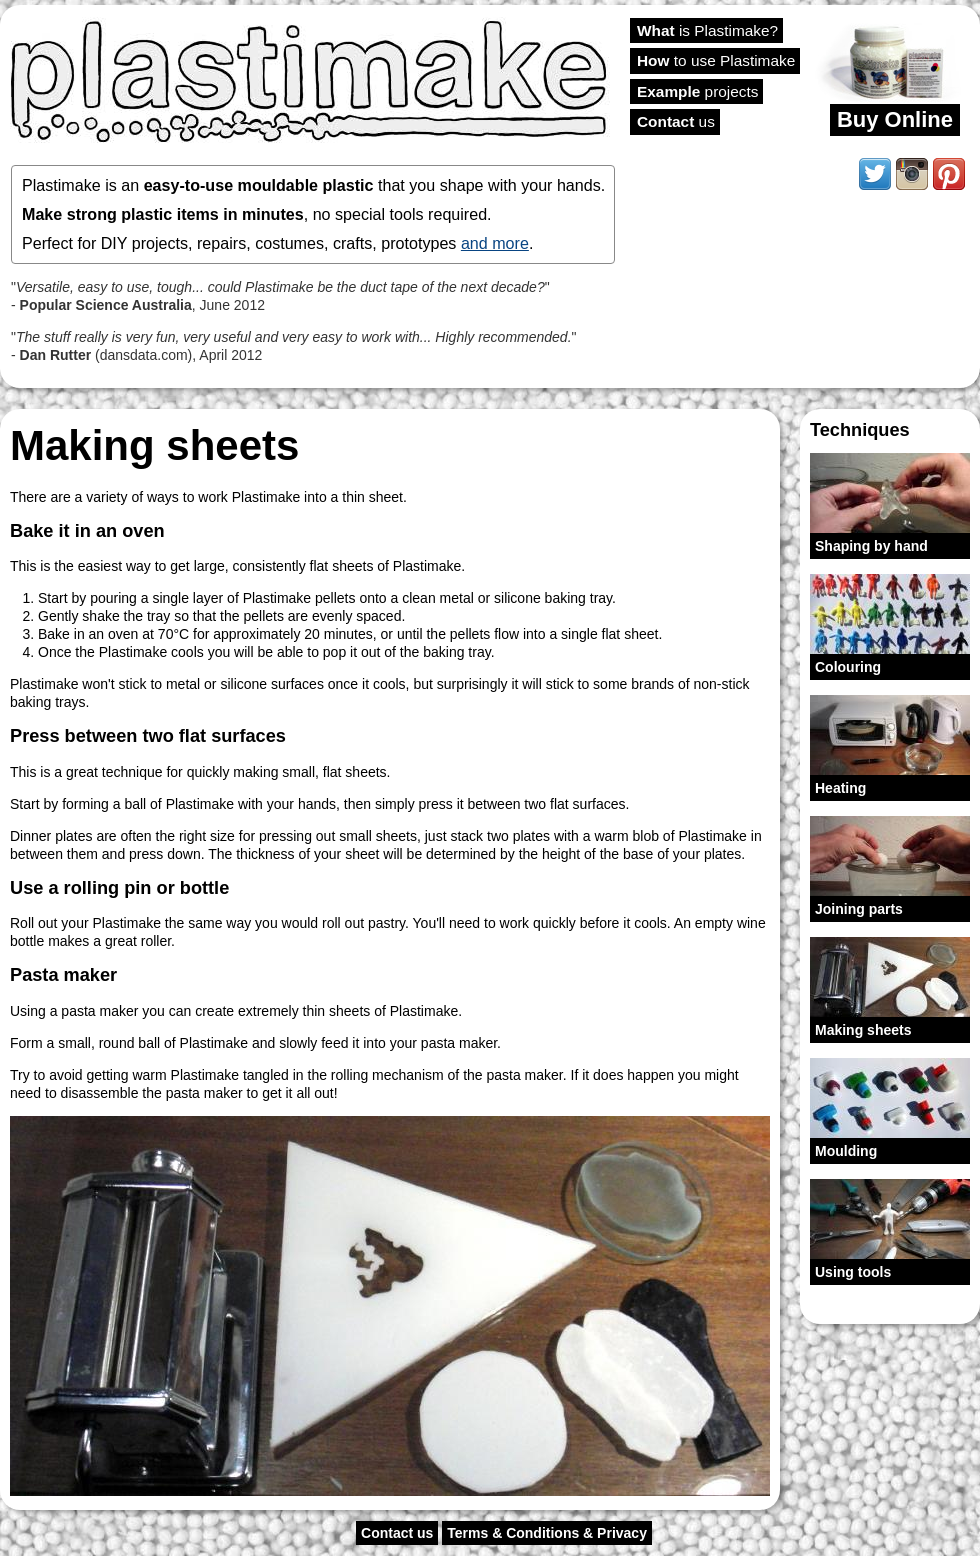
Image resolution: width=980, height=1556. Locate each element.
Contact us (397, 1533)
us (676, 121)
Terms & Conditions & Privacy (547, 1533)
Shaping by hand (871, 546)
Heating (840, 788)
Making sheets (863, 1030)
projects (697, 91)
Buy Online (895, 119)
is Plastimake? (707, 30)
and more (495, 243)
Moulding (846, 1151)
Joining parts (859, 909)
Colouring (848, 667)
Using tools (853, 1272)
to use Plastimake (716, 60)
